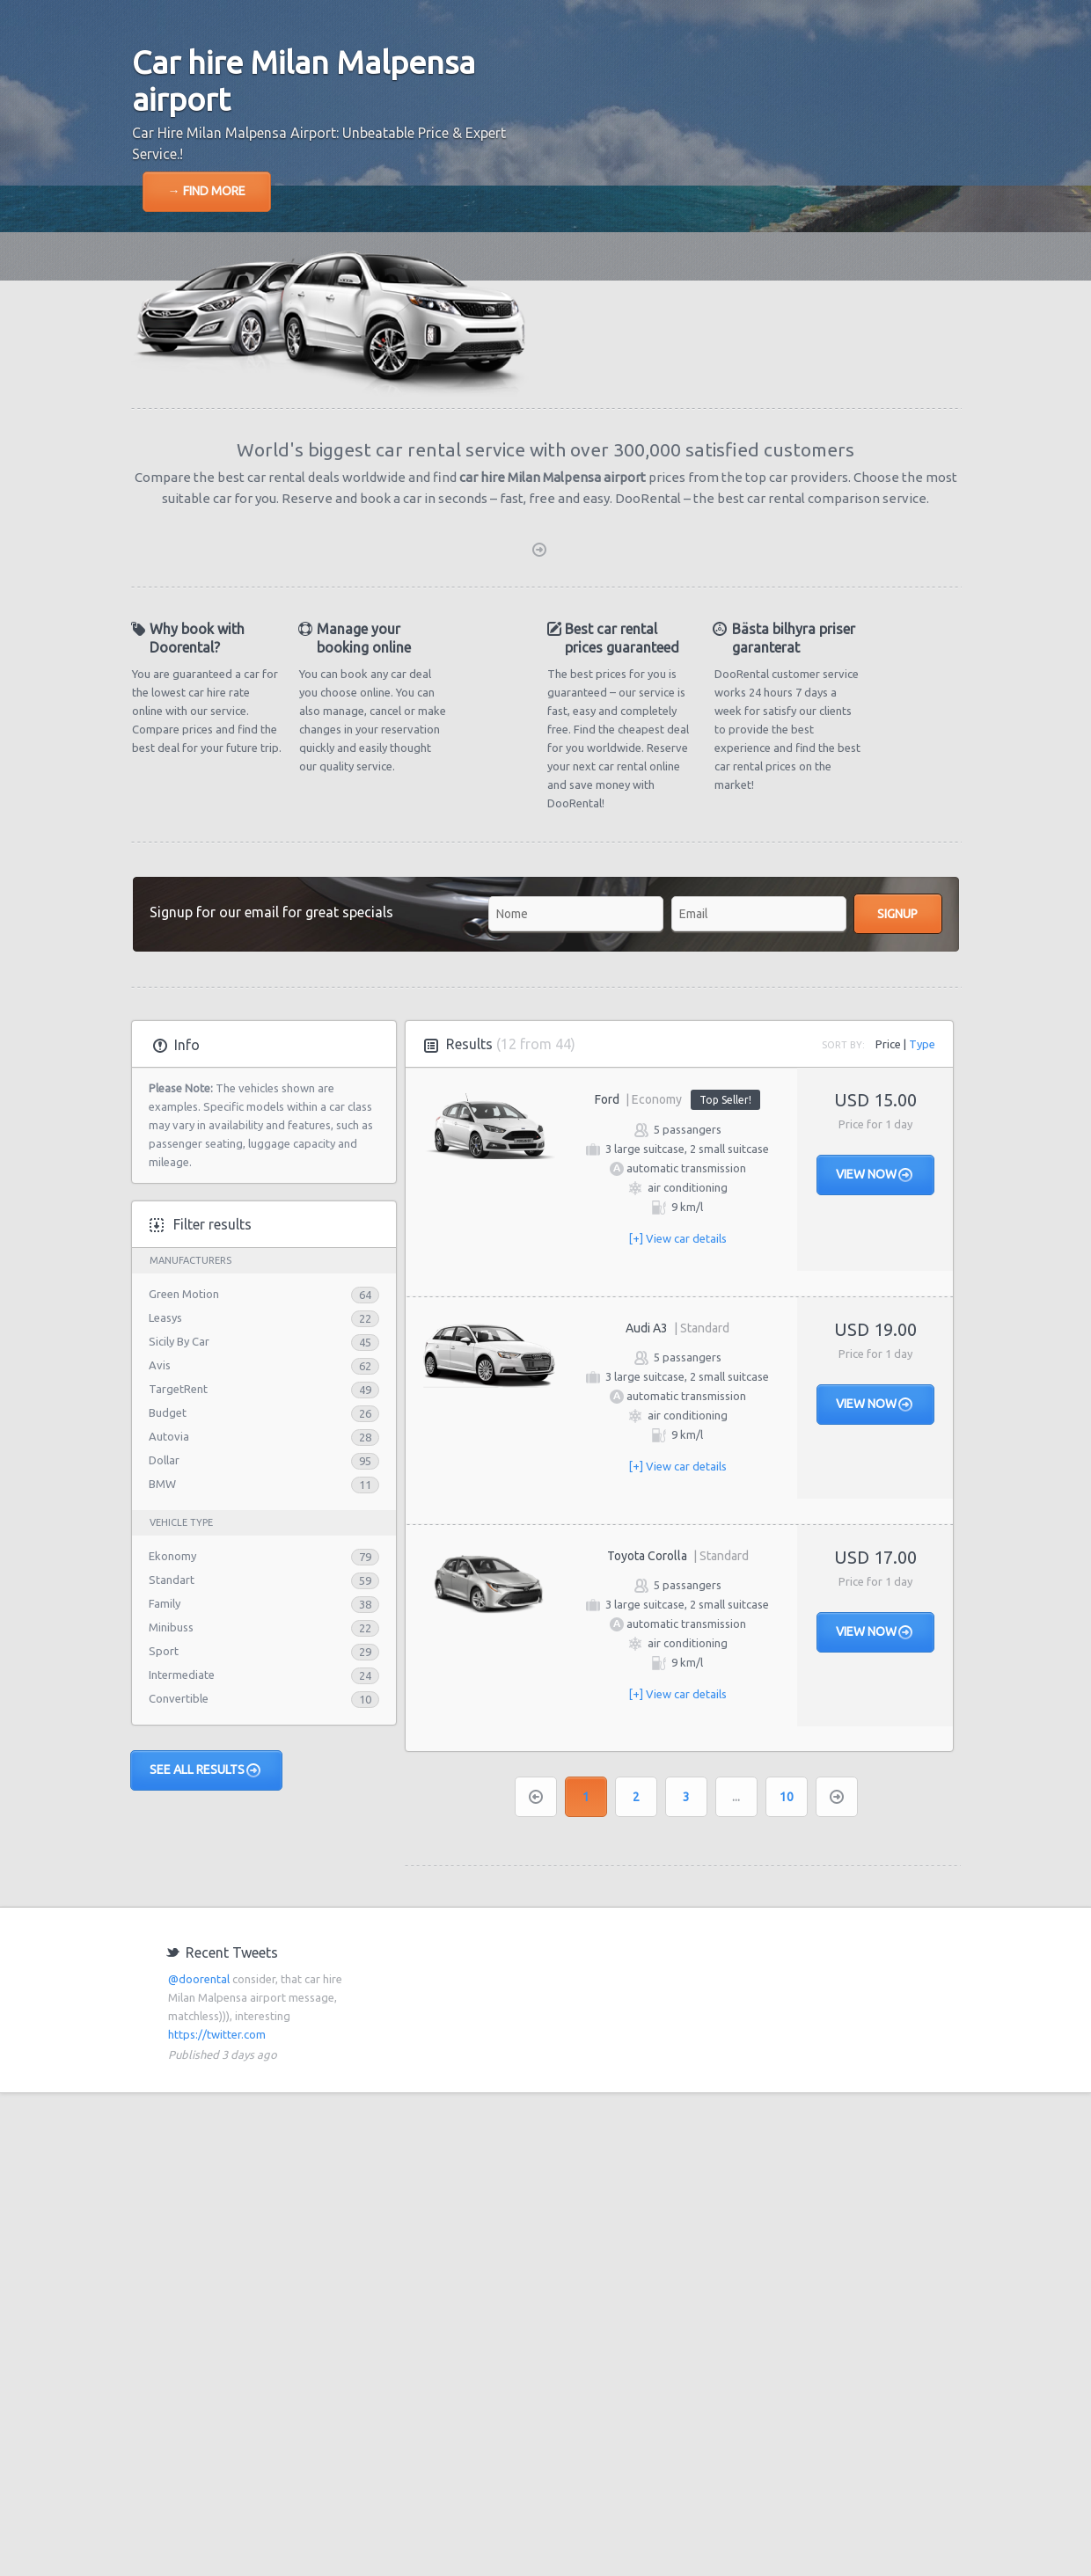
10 (787, 1797)
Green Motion (184, 1294)
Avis (160, 1365)
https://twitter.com (217, 2034)
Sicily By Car (179, 1341)
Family (164, 1603)
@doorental (199, 1979)
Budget (168, 1412)
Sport (164, 1651)
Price (888, 1044)
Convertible (179, 1698)
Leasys (165, 1317)
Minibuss (171, 1627)
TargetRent (178, 1389)
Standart (171, 1579)
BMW (162, 1484)
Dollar (164, 1460)
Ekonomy (172, 1556)
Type (922, 1044)
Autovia (169, 1436)
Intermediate (182, 1674)
